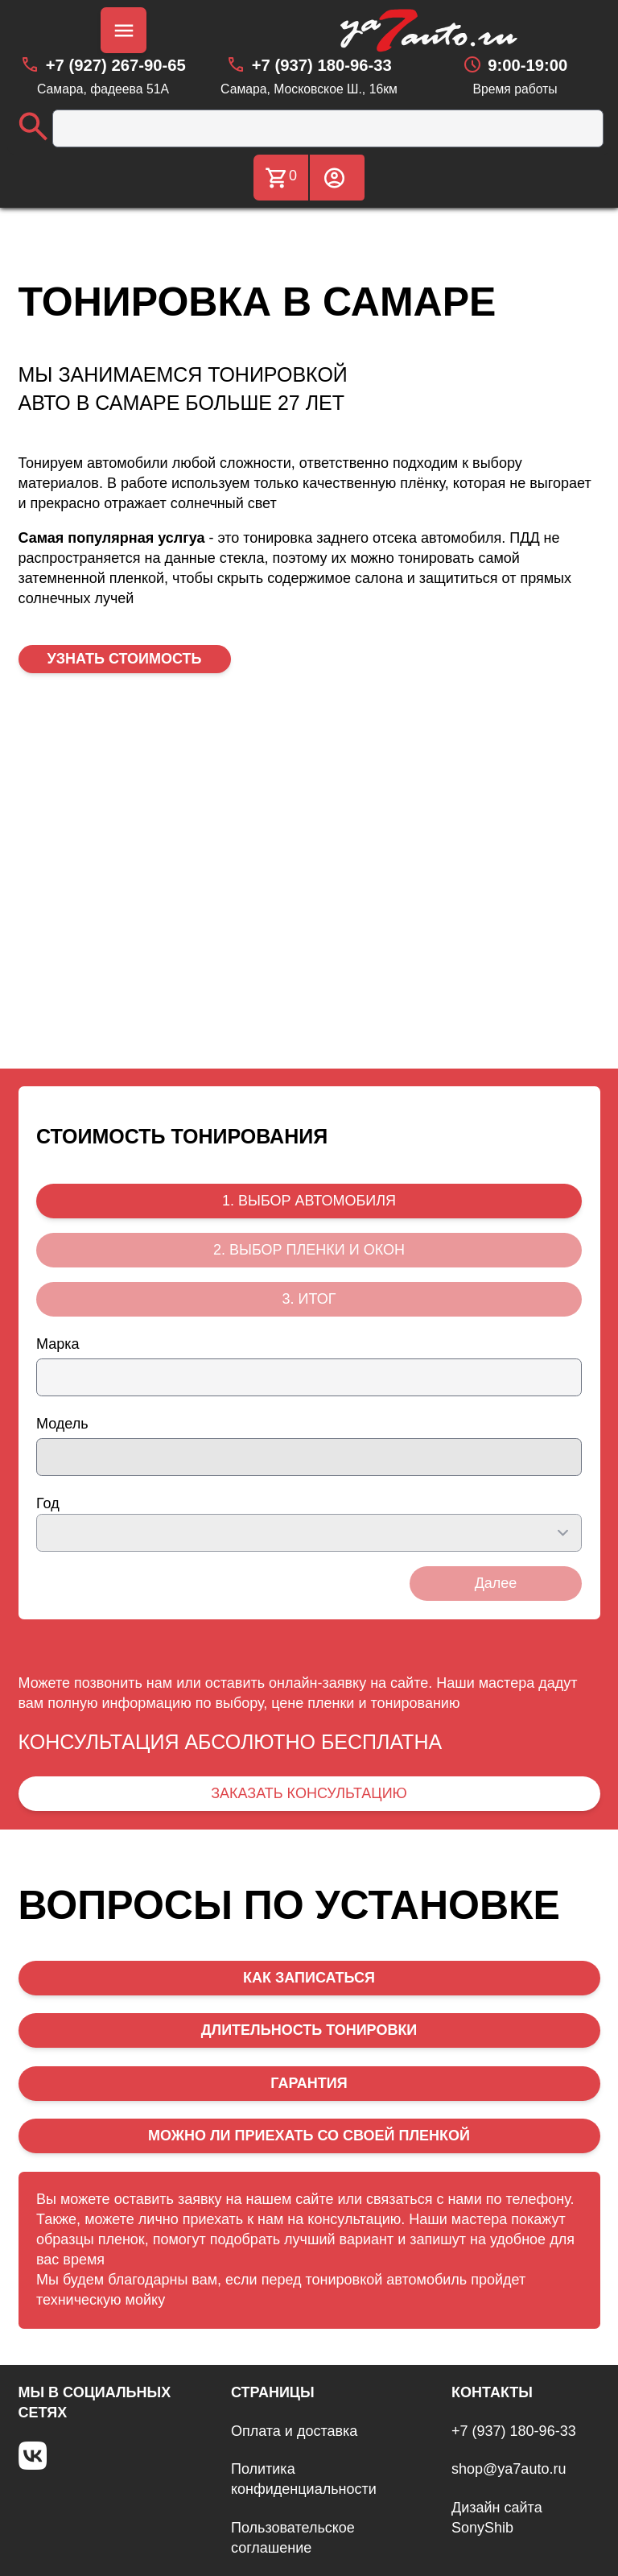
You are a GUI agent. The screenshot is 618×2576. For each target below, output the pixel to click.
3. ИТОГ (309, 1299)
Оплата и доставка (294, 2431)
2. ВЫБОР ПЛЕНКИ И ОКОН (309, 1250)
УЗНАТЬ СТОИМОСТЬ (124, 659)
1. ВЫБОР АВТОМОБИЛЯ (309, 1201)
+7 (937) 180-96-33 (513, 2431)
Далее (496, 1583)
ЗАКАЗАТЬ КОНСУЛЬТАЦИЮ (309, 1793)
